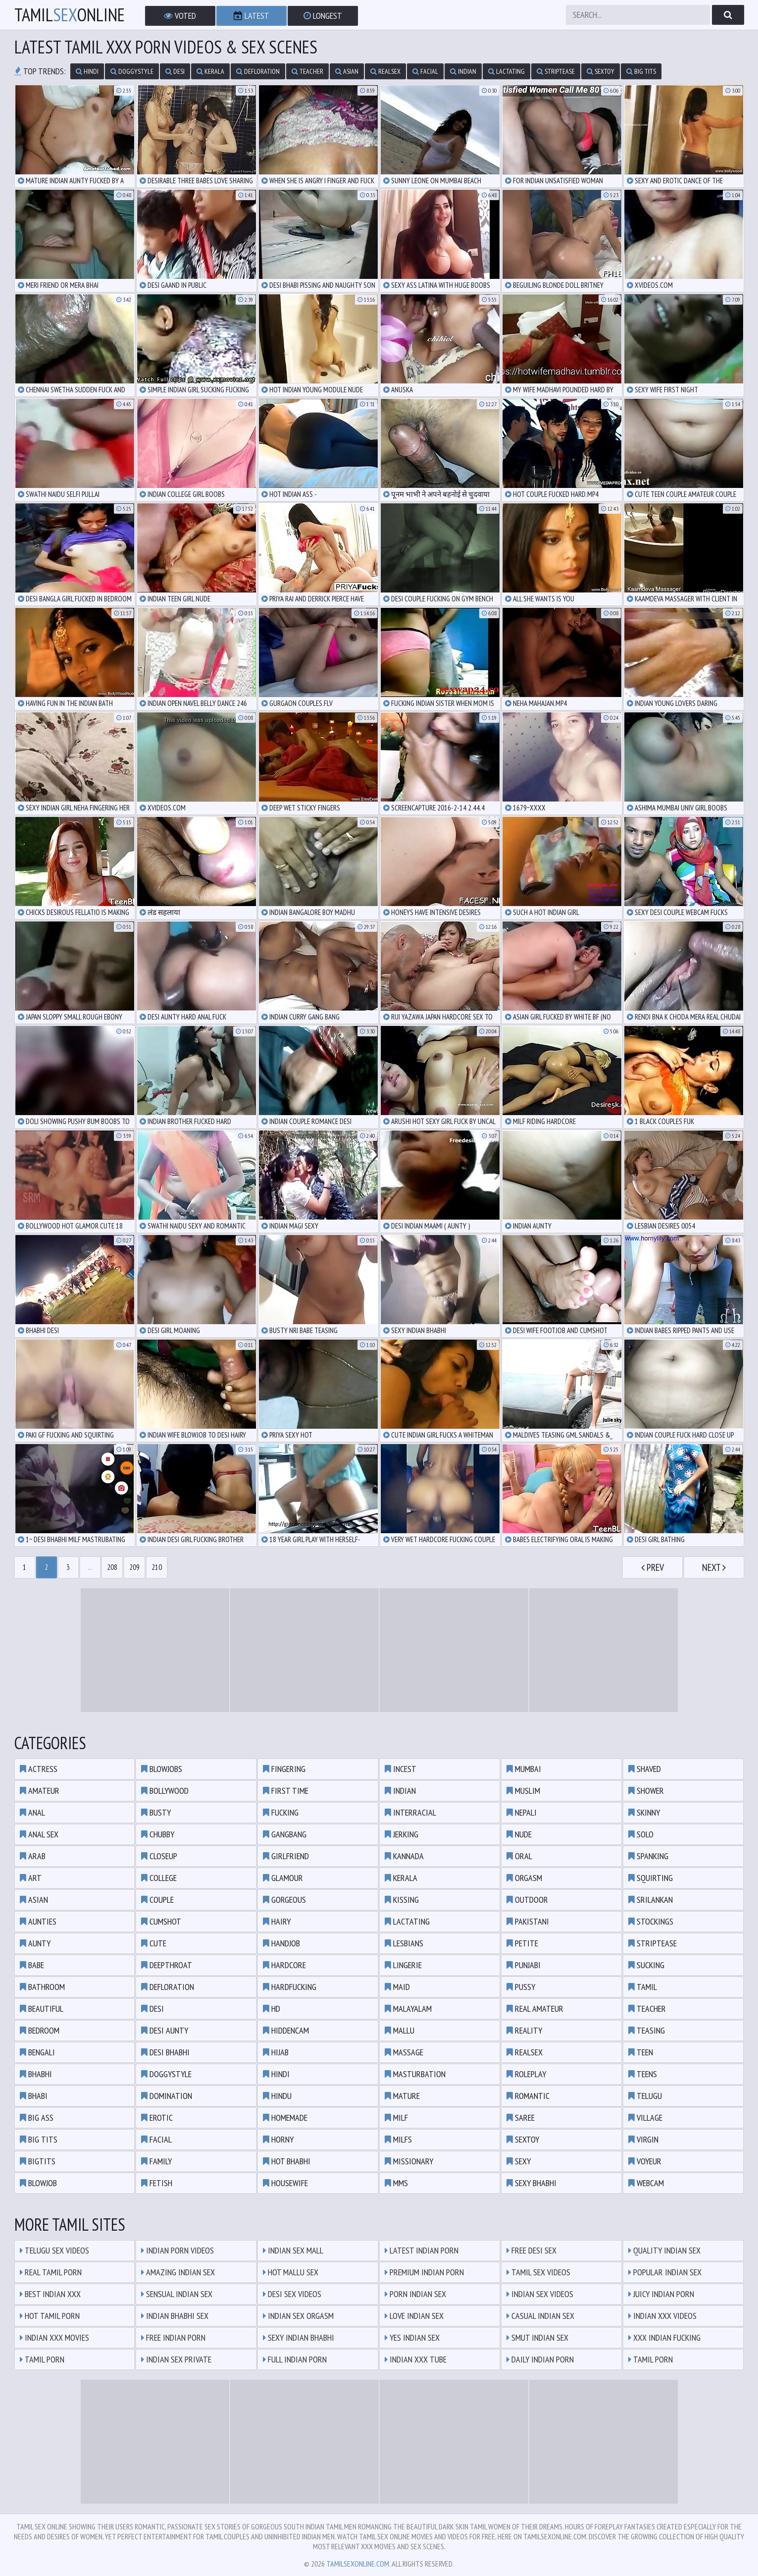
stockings (650, 1921)
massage (404, 2052)
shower (646, 1790)
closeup (159, 1856)
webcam (646, 2183)
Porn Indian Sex (415, 2294)
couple (157, 1899)
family (156, 2161)
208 (112, 1567)
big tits (641, 71)
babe (32, 1965)
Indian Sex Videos (539, 2294)
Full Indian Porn (295, 2359)
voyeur (644, 2161)
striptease (556, 71)
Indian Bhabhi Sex (174, 2315)
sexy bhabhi (531, 2183)
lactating (506, 71)
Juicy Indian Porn (661, 2294)
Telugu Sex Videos (54, 2250)
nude (519, 1834)
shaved (644, 1768)
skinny (644, 1812)
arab (33, 1856)
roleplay (526, 2074)
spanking (648, 1856)
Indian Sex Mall (293, 2250)
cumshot (161, 1921)
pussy (520, 1986)
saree (520, 2117)
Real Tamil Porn (51, 2272)
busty (156, 1812)
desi (175, 71)
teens (642, 2074)
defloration (258, 71)
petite (522, 1943)
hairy (277, 1921)
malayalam (408, 2008)
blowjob (38, 2183)
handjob (281, 1943)
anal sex (39, 1834)
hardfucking (289, 1986)
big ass (36, 2117)
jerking (401, 1834)
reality (524, 2030)
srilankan (650, 1899)
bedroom (39, 2030)
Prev (652, 1567)
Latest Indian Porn (421, 2250)
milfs (398, 2139)
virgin (643, 2139)
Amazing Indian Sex (178, 2272)
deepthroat (166, 1965)
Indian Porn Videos (177, 2250)
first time (285, 1790)
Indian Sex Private (176, 2359)
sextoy (600, 71)
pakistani (527, 1921)
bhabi (34, 2095)
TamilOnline (69, 15)
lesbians (404, 1943)
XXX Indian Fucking (664, 2337)
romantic (528, 2095)
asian (346, 71)
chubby (157, 1834)
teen (640, 2052)
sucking (646, 1965)
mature (402, 2095)
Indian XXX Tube (416, 2359)
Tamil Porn (42, 2359)
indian (463, 71)
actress (38, 1768)
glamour (283, 1877)
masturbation (415, 2074)
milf (396, 2117)
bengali (37, 2052)
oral (519, 1856)
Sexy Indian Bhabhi (298, 2337)
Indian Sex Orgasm (298, 2315)
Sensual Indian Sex (176, 2294)
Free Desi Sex (531, 2250)
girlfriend (286, 1856)
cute (153, 1943)
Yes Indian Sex (412, 2337)
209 (134, 1567)
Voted (180, 15)
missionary (409, 2161)
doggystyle (131, 71)
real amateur (534, 2008)
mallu (399, 2030)
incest (400, 1768)
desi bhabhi (165, 2052)
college (159, 1877)
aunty (35, 1943)
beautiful (41, 2008)
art (31, 1877)
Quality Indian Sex (664, 2250)
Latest (251, 15)
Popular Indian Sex (665, 2272)
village (645, 2117)
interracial (410, 1812)
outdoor (527, 1899)
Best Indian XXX (50, 2294)
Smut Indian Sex (537, 2337)
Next (714, 1567)
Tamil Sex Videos (538, 2272)
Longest (322, 15)
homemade (285, 2117)
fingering (284, 1768)
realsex (385, 71)
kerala (210, 71)
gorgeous (284, 1899)
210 (157, 1567)
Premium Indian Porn (424, 2272)
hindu (277, 2095)
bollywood (165, 1790)
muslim (523, 1790)
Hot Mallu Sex (290, 2272)
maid (397, 1986)
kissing (402, 1899)
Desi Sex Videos (292, 2294)
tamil (642, 1986)
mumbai (523, 1768)
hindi (87, 71)
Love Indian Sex (414, 2315)
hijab (276, 2052)
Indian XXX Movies (54, 2337)
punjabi (523, 1965)
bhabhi (36, 2074)
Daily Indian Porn (540, 2359)
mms (396, 2183)
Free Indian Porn (173, 2337)
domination (166, 2095)
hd (271, 2008)
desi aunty (164, 2030)
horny (278, 2139)
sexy (518, 2161)
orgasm (524, 1877)
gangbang (284, 1834)
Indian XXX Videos (662, 2315)
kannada (404, 1856)
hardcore (284, 1965)
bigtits (37, 2161)
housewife (285, 2183)
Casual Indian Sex (540, 2315)
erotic (157, 2117)
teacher (307, 71)
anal (32, 1812)
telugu (645, 2095)
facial (425, 71)
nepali (521, 1812)
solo (641, 1834)
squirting (650, 1877)
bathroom (42, 1986)
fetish (156, 2183)
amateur (39, 1790)
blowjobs (161, 1768)
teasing (646, 2030)
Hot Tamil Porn (50, 2315)
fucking (281, 1812)
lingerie (403, 1965)
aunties (38, 1921)
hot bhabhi (286, 2161)
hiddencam (286, 2030)
